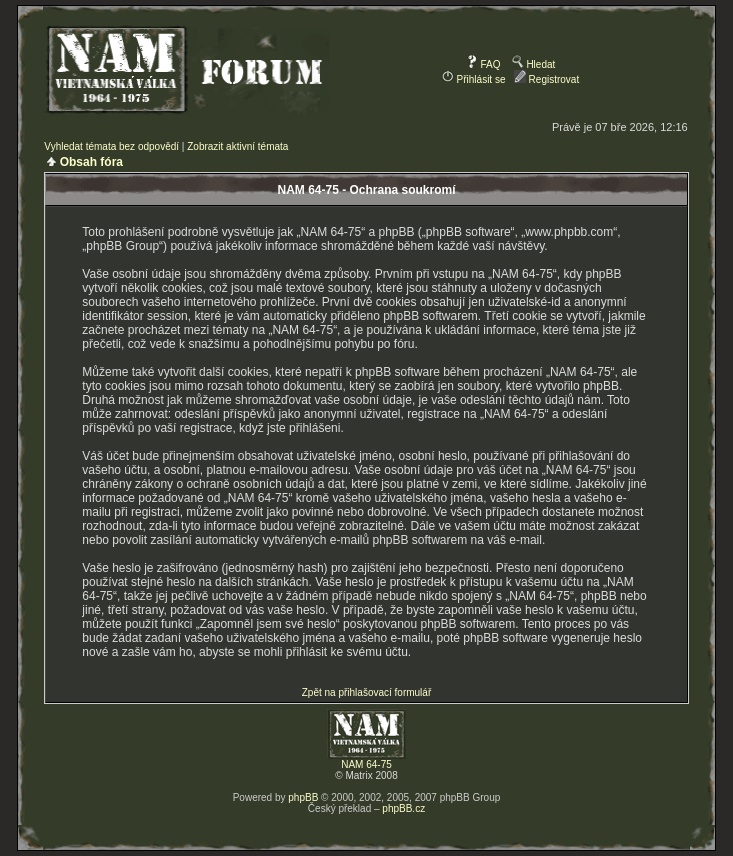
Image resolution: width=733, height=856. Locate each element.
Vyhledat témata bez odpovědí (111, 146)
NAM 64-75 (366, 764)
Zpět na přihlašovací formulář (367, 692)
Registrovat (546, 79)
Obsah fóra (91, 162)
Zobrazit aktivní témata (237, 146)
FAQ (483, 64)
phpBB (303, 797)
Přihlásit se (474, 79)
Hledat (534, 64)
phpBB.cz (403, 808)
